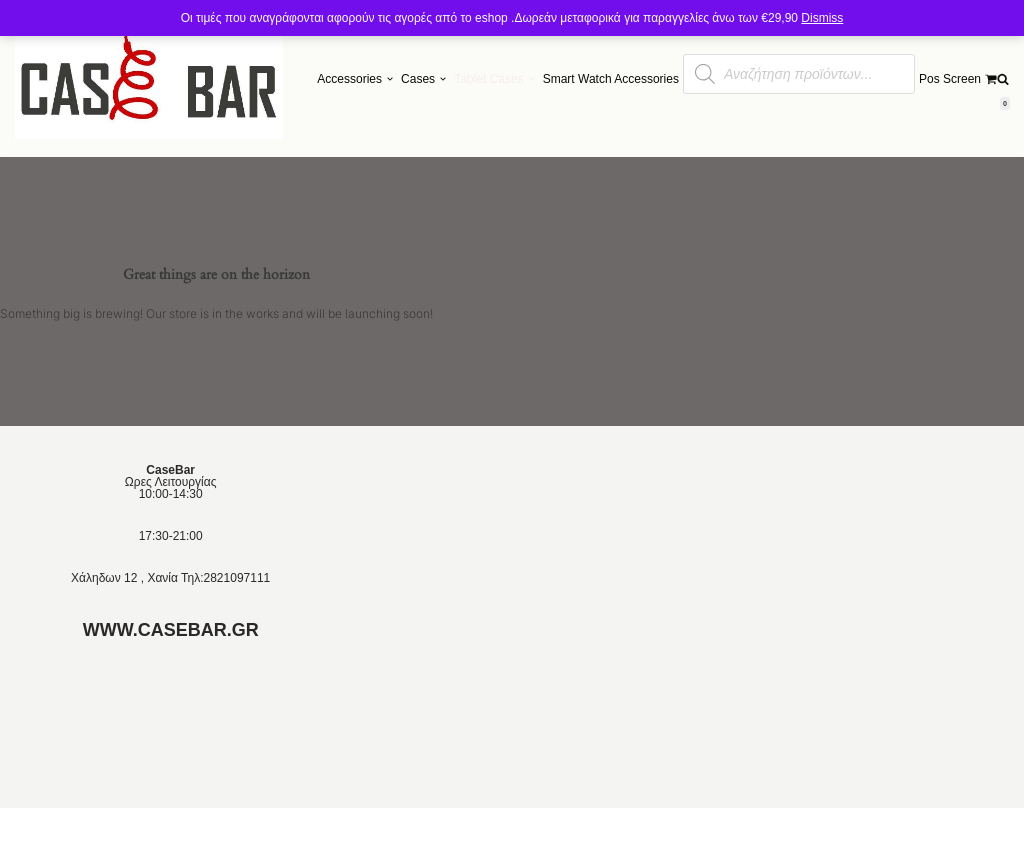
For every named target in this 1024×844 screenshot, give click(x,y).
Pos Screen (950, 79)
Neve (29, 826)
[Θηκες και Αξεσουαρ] (149, 78)
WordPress (149, 826)
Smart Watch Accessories (611, 79)
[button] (390, 79)
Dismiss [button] (822, 18)
